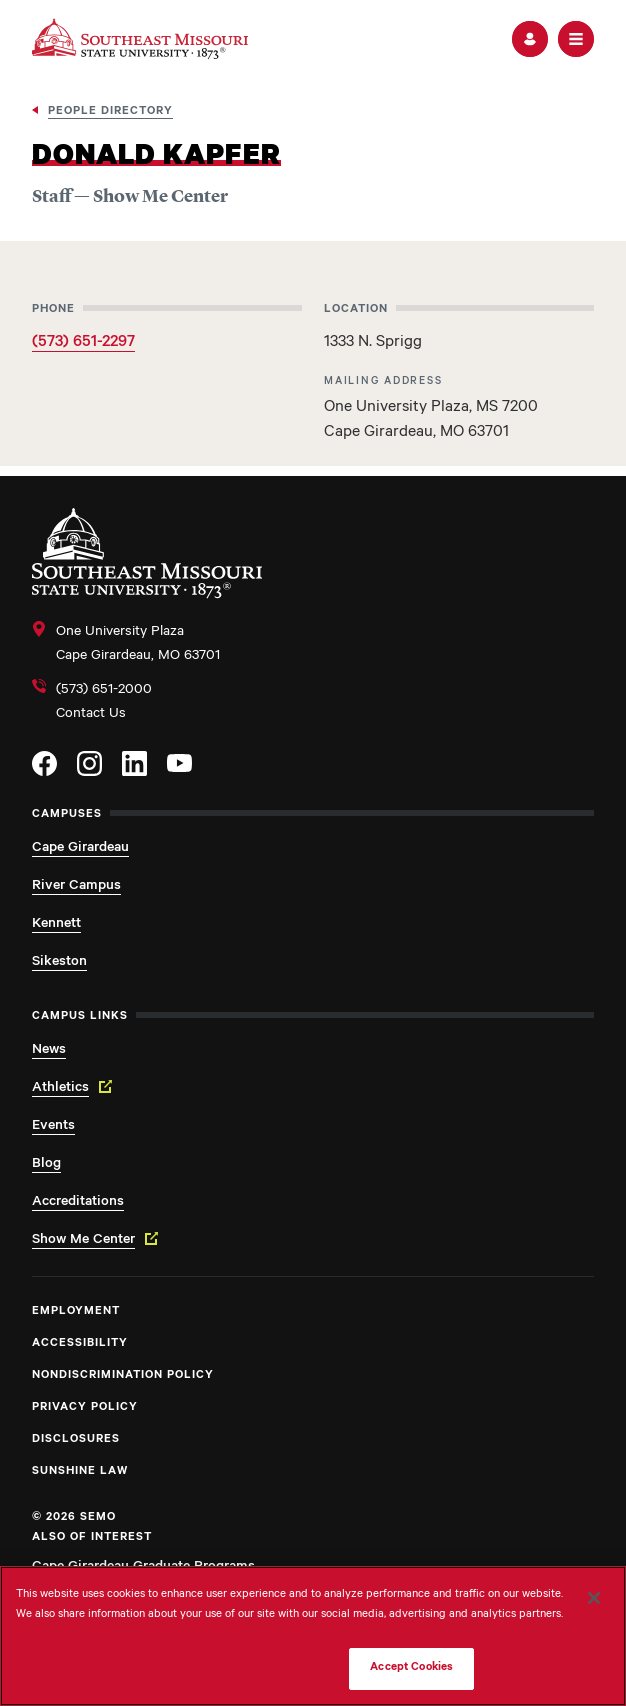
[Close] (594, 1598)
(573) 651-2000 (104, 691)
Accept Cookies (411, 1668)
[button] (530, 39)
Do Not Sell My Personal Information (236, 1668)
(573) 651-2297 (83, 343)
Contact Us (91, 715)
